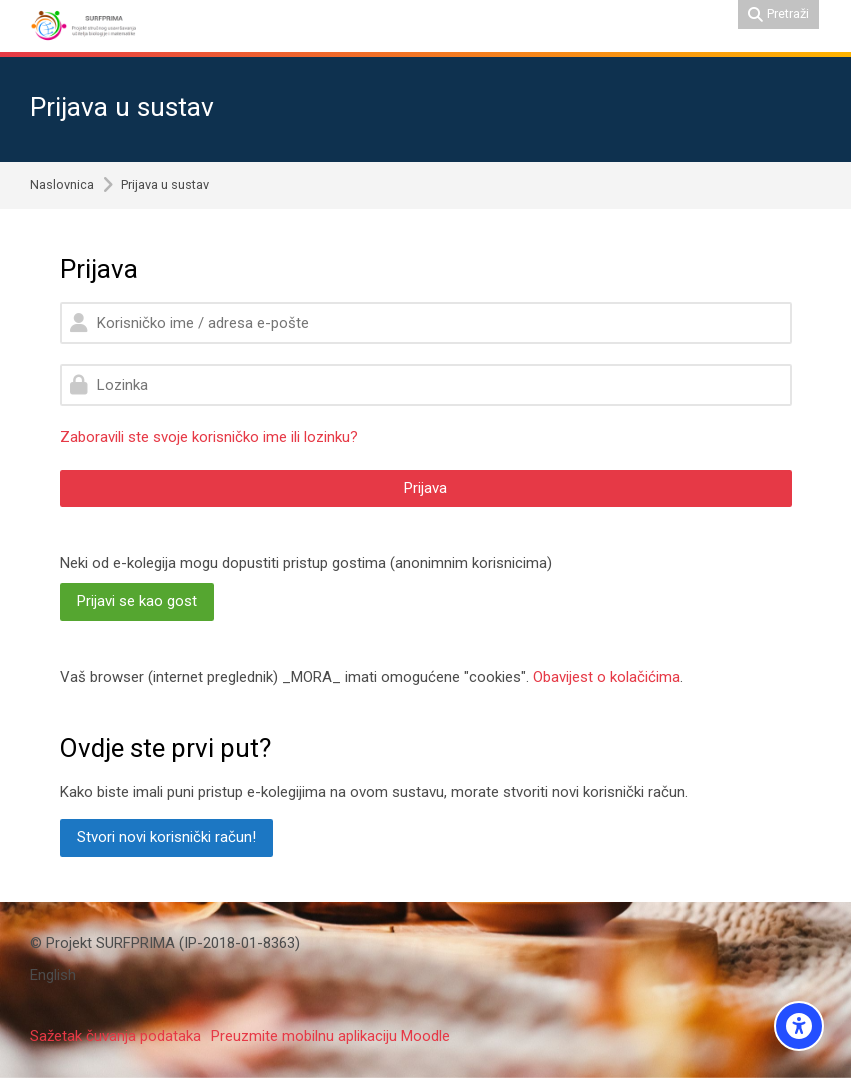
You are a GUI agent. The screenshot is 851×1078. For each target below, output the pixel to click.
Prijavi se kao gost (137, 601)
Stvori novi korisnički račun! (166, 837)
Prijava (425, 488)
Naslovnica (62, 185)
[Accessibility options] (799, 1026)
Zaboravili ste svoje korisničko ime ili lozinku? (209, 437)
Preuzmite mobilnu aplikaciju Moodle (330, 1036)
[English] (53, 975)
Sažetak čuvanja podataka (115, 1036)
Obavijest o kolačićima (606, 677)
